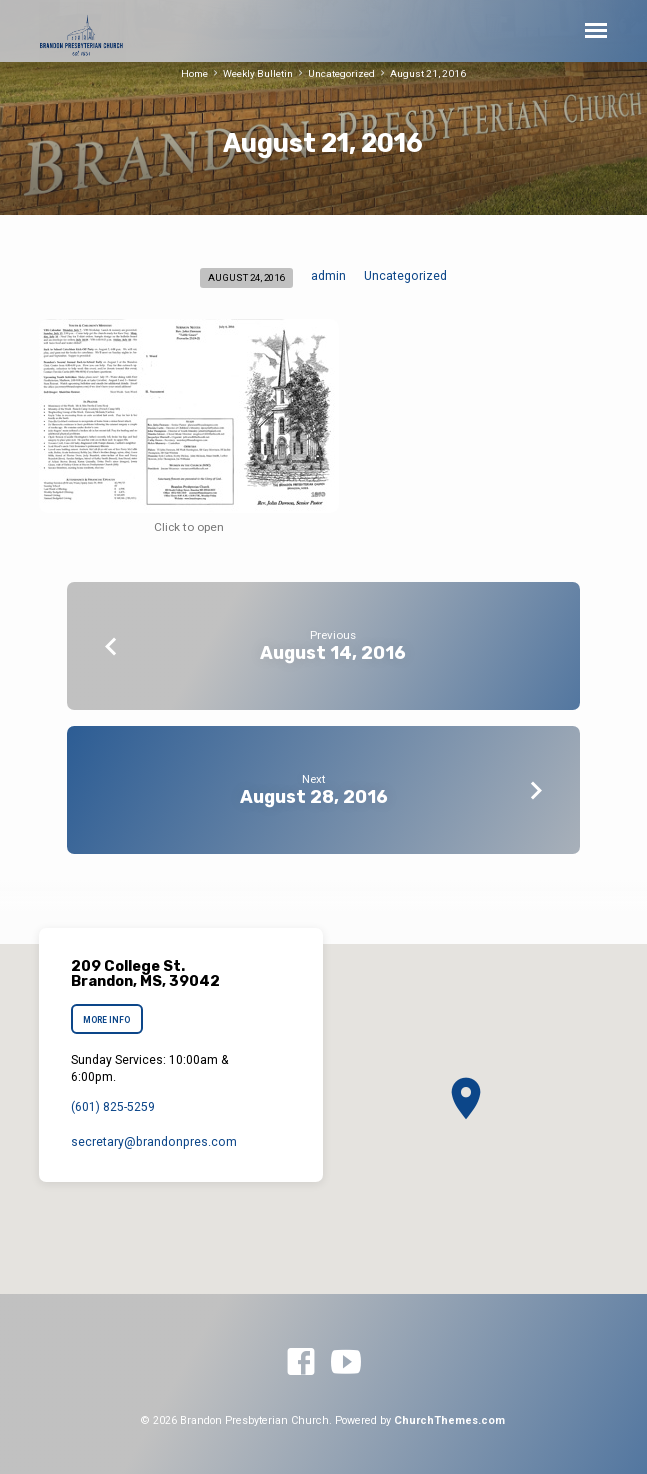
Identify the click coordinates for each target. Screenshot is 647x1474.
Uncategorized (341, 73)
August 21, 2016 (428, 73)
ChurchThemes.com (449, 1420)
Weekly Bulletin (258, 73)
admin (328, 276)
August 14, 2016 (333, 652)
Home (194, 73)
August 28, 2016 (314, 796)
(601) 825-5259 (113, 1107)
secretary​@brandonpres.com (154, 1142)
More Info (106, 1020)
